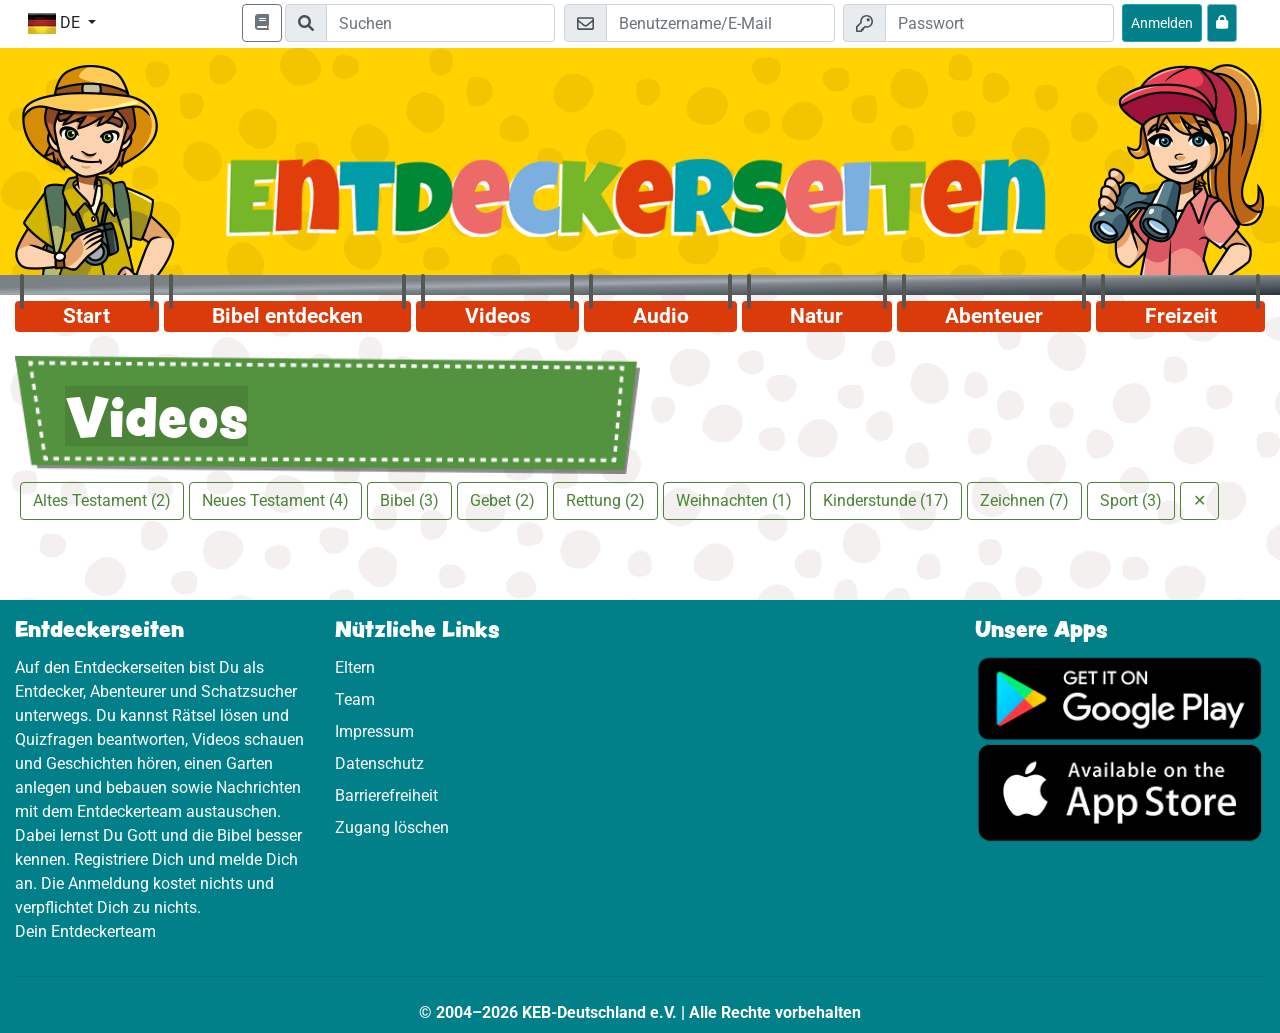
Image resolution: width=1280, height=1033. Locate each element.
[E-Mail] (720, 23)
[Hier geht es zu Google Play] (1120, 697)
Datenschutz (379, 763)
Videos (498, 316)
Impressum (374, 731)
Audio (661, 316)
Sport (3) (1131, 500)
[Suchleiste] (440, 23)
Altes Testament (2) (102, 500)
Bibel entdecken (287, 316)
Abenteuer (994, 316)
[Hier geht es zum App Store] (1120, 791)
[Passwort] (999, 23)
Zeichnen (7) (1024, 500)
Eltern (355, 667)
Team (355, 699)
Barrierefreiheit (386, 795)
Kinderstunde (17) (886, 500)
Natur (816, 316)
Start (86, 316)
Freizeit (1181, 316)
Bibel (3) (409, 500)
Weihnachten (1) (734, 500)
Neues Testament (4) (275, 500)
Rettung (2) (605, 500)
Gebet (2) (502, 500)
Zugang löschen (392, 827)
